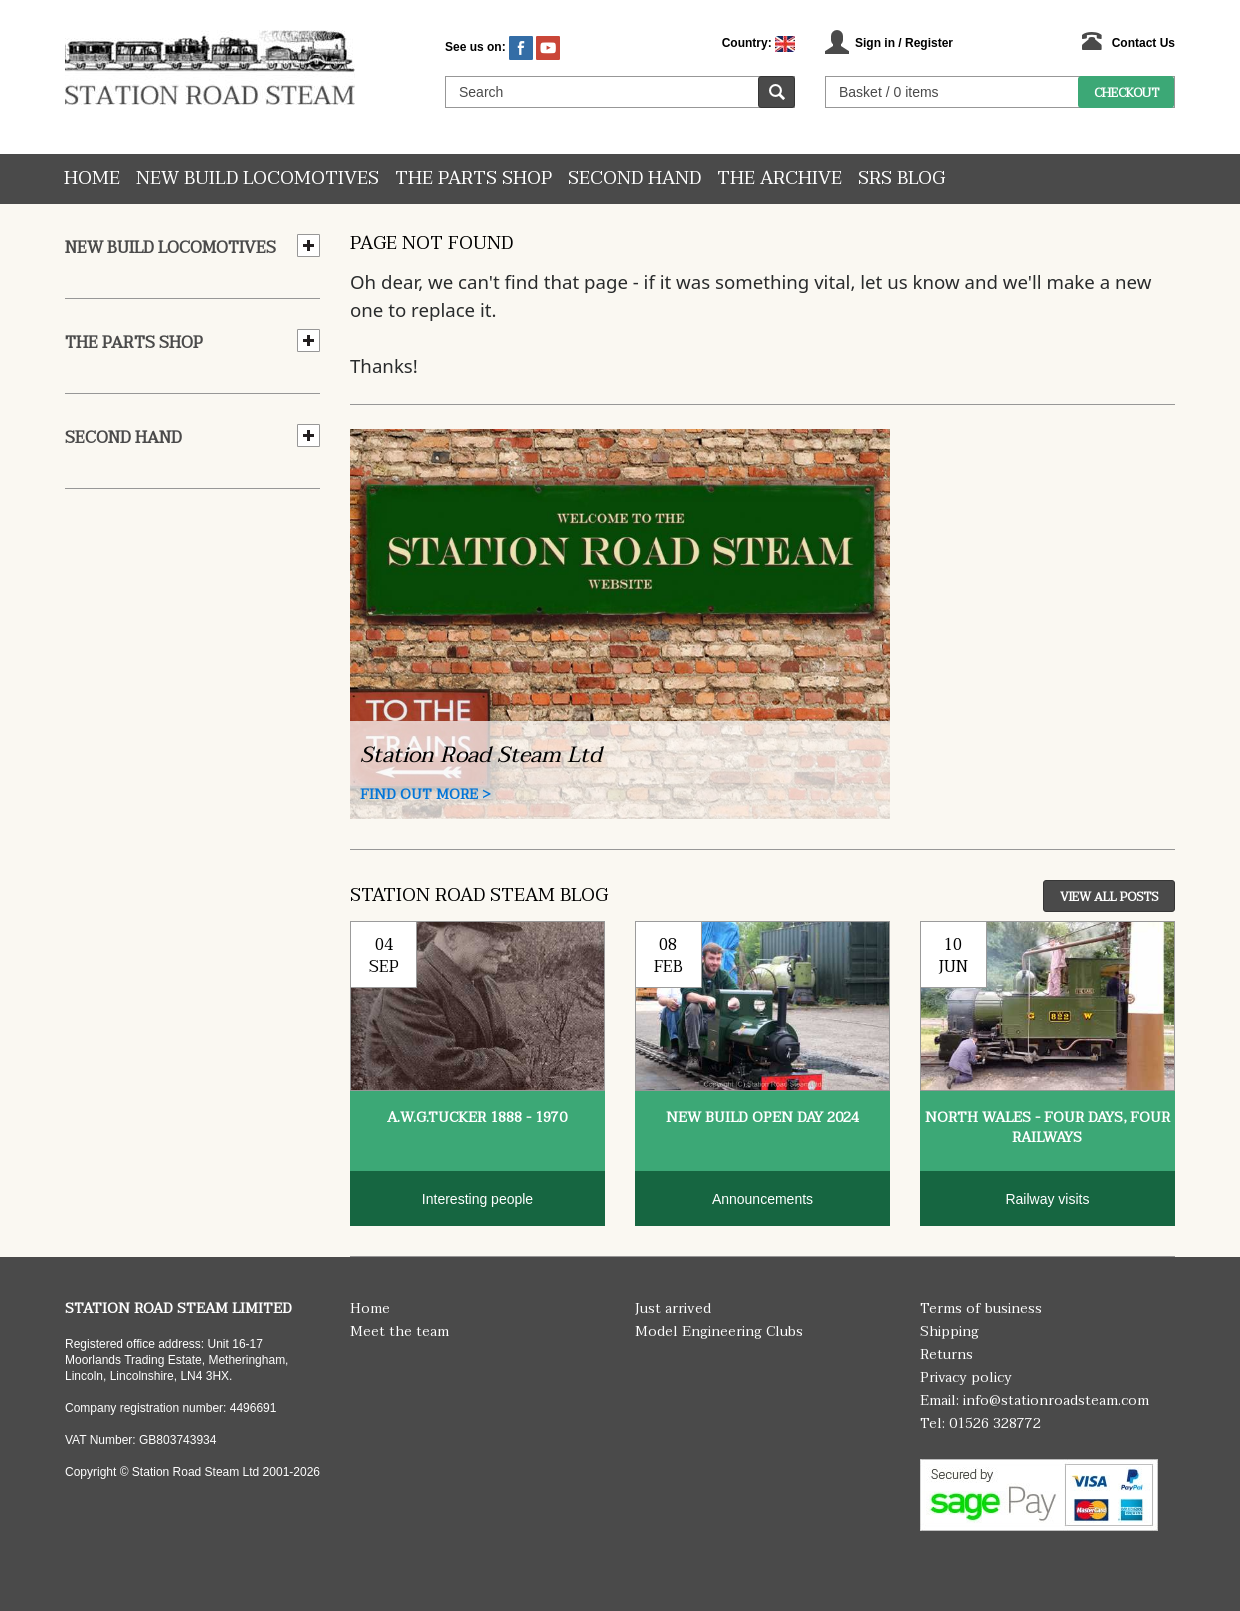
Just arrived (673, 1308)
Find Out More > (425, 794)
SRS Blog (901, 178)
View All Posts (1109, 897)
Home (92, 178)
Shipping (949, 1331)
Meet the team (399, 1331)
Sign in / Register (904, 43)
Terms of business (981, 1308)
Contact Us (1143, 43)
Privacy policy (966, 1377)
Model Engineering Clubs (719, 1331)
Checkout (1126, 93)
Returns (946, 1354)
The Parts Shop (473, 178)
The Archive (779, 178)
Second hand (634, 178)
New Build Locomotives (257, 178)
